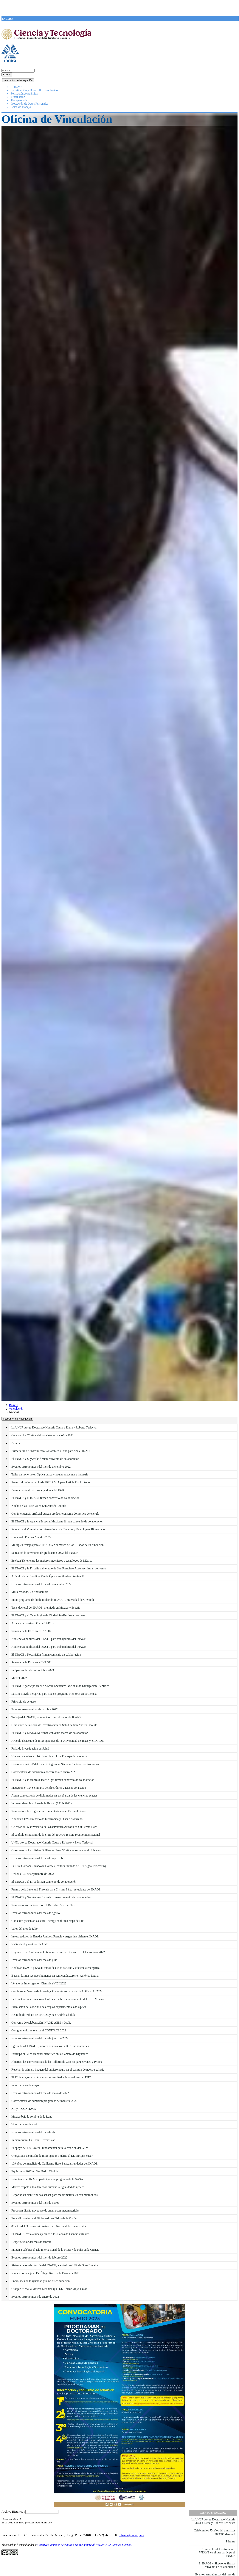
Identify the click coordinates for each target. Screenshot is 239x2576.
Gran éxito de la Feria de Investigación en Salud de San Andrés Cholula (54, 1725)
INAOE (13, 1405)
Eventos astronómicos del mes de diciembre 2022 (41, 1466)
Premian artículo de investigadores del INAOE (39, 1490)
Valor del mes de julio (24, 1928)
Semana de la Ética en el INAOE (31, 1631)
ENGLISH (7, 18)
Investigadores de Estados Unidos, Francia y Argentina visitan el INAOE (55, 1936)
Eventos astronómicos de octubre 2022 (34, 1709)
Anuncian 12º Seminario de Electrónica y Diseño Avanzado (47, 1819)
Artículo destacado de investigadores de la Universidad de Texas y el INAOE (57, 1740)
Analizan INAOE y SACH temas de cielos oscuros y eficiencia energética (55, 1967)
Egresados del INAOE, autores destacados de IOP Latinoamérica (50, 2046)
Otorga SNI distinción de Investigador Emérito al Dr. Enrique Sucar (51, 2155)
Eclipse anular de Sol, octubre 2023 (32, 1670)
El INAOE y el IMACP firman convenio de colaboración (45, 1498)
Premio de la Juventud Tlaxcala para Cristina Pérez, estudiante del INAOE (55, 1889)
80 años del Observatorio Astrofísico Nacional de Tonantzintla (48, 2226)
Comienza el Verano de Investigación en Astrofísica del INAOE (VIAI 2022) (57, 1991)
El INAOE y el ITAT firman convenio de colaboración (43, 1881)
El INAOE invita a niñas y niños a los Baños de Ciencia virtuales (50, 2234)
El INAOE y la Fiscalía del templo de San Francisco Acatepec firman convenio (58, 1568)
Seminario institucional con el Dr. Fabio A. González (43, 1905)
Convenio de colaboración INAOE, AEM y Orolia (41, 2022)
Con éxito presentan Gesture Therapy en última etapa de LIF (47, 1920)
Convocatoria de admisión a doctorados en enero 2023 (43, 1772)
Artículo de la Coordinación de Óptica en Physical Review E (47, 1576)
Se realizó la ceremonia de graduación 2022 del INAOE (44, 1552)
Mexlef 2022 (19, 1678)
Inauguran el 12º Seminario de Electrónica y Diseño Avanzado (48, 1787)
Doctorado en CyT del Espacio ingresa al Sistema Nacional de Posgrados (55, 1764)
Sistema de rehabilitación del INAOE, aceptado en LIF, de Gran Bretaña (54, 2265)
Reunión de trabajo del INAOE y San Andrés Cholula (43, 2014)
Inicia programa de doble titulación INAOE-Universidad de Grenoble (52, 1599)
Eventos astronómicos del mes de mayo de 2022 (40, 2093)
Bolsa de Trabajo (21, 107)
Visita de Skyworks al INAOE (29, 1944)
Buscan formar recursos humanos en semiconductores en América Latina (55, 1975)
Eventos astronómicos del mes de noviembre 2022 (41, 1584)
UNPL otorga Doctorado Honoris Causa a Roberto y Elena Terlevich (52, 1842)
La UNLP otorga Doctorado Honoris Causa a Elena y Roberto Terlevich (54, 1427)
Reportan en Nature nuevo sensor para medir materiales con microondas (54, 2194)
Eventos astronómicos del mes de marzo (35, 2202)
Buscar (7, 74)
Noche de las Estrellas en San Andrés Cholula (38, 1505)
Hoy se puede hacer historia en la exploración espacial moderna (49, 1756)
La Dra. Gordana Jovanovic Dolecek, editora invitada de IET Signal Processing (58, 1866)
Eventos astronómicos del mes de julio (34, 1960)
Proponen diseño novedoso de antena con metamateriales (45, 2210)
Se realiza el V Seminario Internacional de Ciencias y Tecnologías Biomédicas (58, 1529)
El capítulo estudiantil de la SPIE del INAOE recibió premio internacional (55, 1834)
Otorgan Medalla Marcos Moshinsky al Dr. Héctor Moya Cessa (49, 2288)
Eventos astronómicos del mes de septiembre (38, 1858)
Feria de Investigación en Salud (30, 1748)
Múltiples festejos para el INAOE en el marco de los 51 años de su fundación (57, 1544)
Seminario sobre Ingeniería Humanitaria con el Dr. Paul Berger (49, 1811)
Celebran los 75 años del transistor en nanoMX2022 (42, 1435)
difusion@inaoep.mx (131, 2535)
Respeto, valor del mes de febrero (31, 2241)
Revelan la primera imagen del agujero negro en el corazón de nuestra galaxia (57, 2069)
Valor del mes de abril (24, 2124)
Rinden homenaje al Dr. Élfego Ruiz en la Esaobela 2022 (45, 2273)
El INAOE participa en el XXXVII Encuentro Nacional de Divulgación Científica (60, 1685)
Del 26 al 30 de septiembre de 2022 (32, 1873)
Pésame (16, 1443)
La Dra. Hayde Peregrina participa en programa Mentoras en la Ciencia (54, 1693)
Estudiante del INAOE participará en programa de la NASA (47, 2179)
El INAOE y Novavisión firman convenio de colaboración (46, 1654)
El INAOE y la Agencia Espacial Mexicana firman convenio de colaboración (57, 1521)
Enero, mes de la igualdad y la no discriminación (40, 2281)
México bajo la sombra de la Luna (31, 2116)
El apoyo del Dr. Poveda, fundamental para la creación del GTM (49, 2147)
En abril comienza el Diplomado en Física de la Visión (44, 2218)
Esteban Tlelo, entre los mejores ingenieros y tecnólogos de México (51, 1560)
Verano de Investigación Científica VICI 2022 (38, 1983)
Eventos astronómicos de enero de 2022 (35, 2296)
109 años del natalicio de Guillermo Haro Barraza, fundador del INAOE (54, 2163)
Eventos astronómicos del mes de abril (34, 2132)
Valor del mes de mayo (25, 2085)
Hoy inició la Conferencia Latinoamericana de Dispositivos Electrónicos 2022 (58, 1952)
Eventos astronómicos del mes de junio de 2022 (39, 2038)
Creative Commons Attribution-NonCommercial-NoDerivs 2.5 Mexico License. (84, 2544)
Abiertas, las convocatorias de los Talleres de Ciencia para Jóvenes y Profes (56, 2061)
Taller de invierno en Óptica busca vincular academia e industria (49, 1474)
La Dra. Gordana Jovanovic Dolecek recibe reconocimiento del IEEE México (57, 1999)
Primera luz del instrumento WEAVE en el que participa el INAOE (51, 1451)
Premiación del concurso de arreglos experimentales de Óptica (48, 2006)
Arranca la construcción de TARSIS (32, 1623)
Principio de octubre (23, 1701)
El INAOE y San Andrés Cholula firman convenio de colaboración (51, 1897)
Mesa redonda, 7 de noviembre (29, 1591)
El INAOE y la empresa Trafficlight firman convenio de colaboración (52, 1779)
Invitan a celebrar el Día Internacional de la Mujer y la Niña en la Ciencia (55, 2249)
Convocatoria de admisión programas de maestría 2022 (44, 2100)
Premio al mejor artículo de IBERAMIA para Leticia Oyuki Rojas (50, 1482)
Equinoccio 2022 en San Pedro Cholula (34, 2171)
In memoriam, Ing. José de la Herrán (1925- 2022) (41, 1803)
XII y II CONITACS (23, 2108)
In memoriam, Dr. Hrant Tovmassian (33, 2140)
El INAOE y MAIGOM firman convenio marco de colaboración (49, 1732)
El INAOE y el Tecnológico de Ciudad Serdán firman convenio (49, 1615)
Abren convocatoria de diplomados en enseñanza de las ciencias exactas (54, 1795)
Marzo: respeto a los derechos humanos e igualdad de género (47, 2187)
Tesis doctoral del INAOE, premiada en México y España (45, 1607)
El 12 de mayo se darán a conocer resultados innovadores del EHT (51, 2077)
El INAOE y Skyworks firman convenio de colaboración (45, 1458)
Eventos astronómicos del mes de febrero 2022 (39, 2257)
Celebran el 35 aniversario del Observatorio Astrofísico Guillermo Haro (54, 1826)
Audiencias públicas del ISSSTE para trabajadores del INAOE (48, 1638)
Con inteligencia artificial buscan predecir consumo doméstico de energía (55, 1513)
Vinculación (16, 1408)
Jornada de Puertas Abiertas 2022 (31, 1537)
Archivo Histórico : (13, 2511)
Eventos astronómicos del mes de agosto (35, 1913)
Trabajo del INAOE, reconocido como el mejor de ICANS (46, 1717)
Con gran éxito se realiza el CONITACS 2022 (38, 2030)
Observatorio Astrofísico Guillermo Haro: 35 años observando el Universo (55, 1850)
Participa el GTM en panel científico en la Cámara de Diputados (49, 2053)
